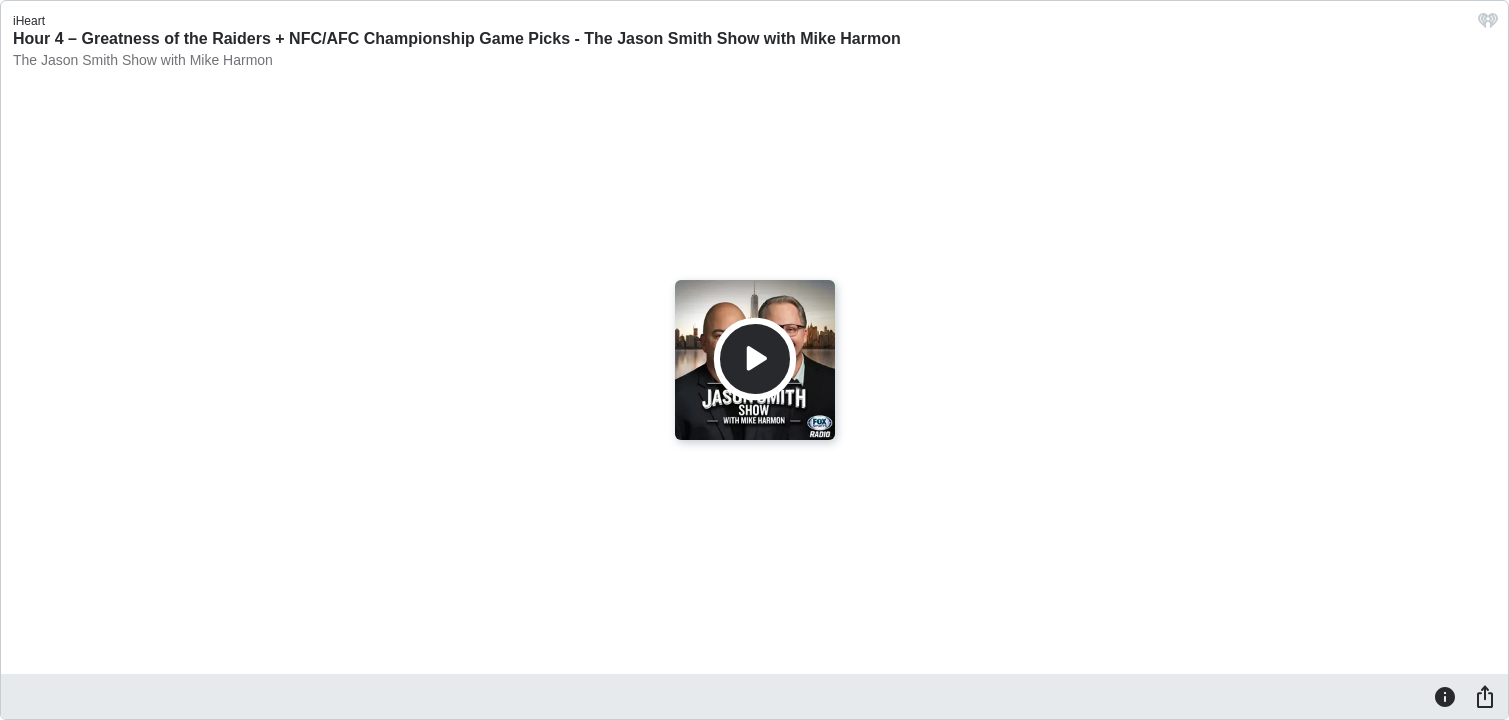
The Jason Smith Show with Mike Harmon (143, 60)
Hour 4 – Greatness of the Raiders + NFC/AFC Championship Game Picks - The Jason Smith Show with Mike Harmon (457, 38)
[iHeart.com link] (1488, 25)
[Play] (755, 359)
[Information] (1445, 696)
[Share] (1485, 696)
